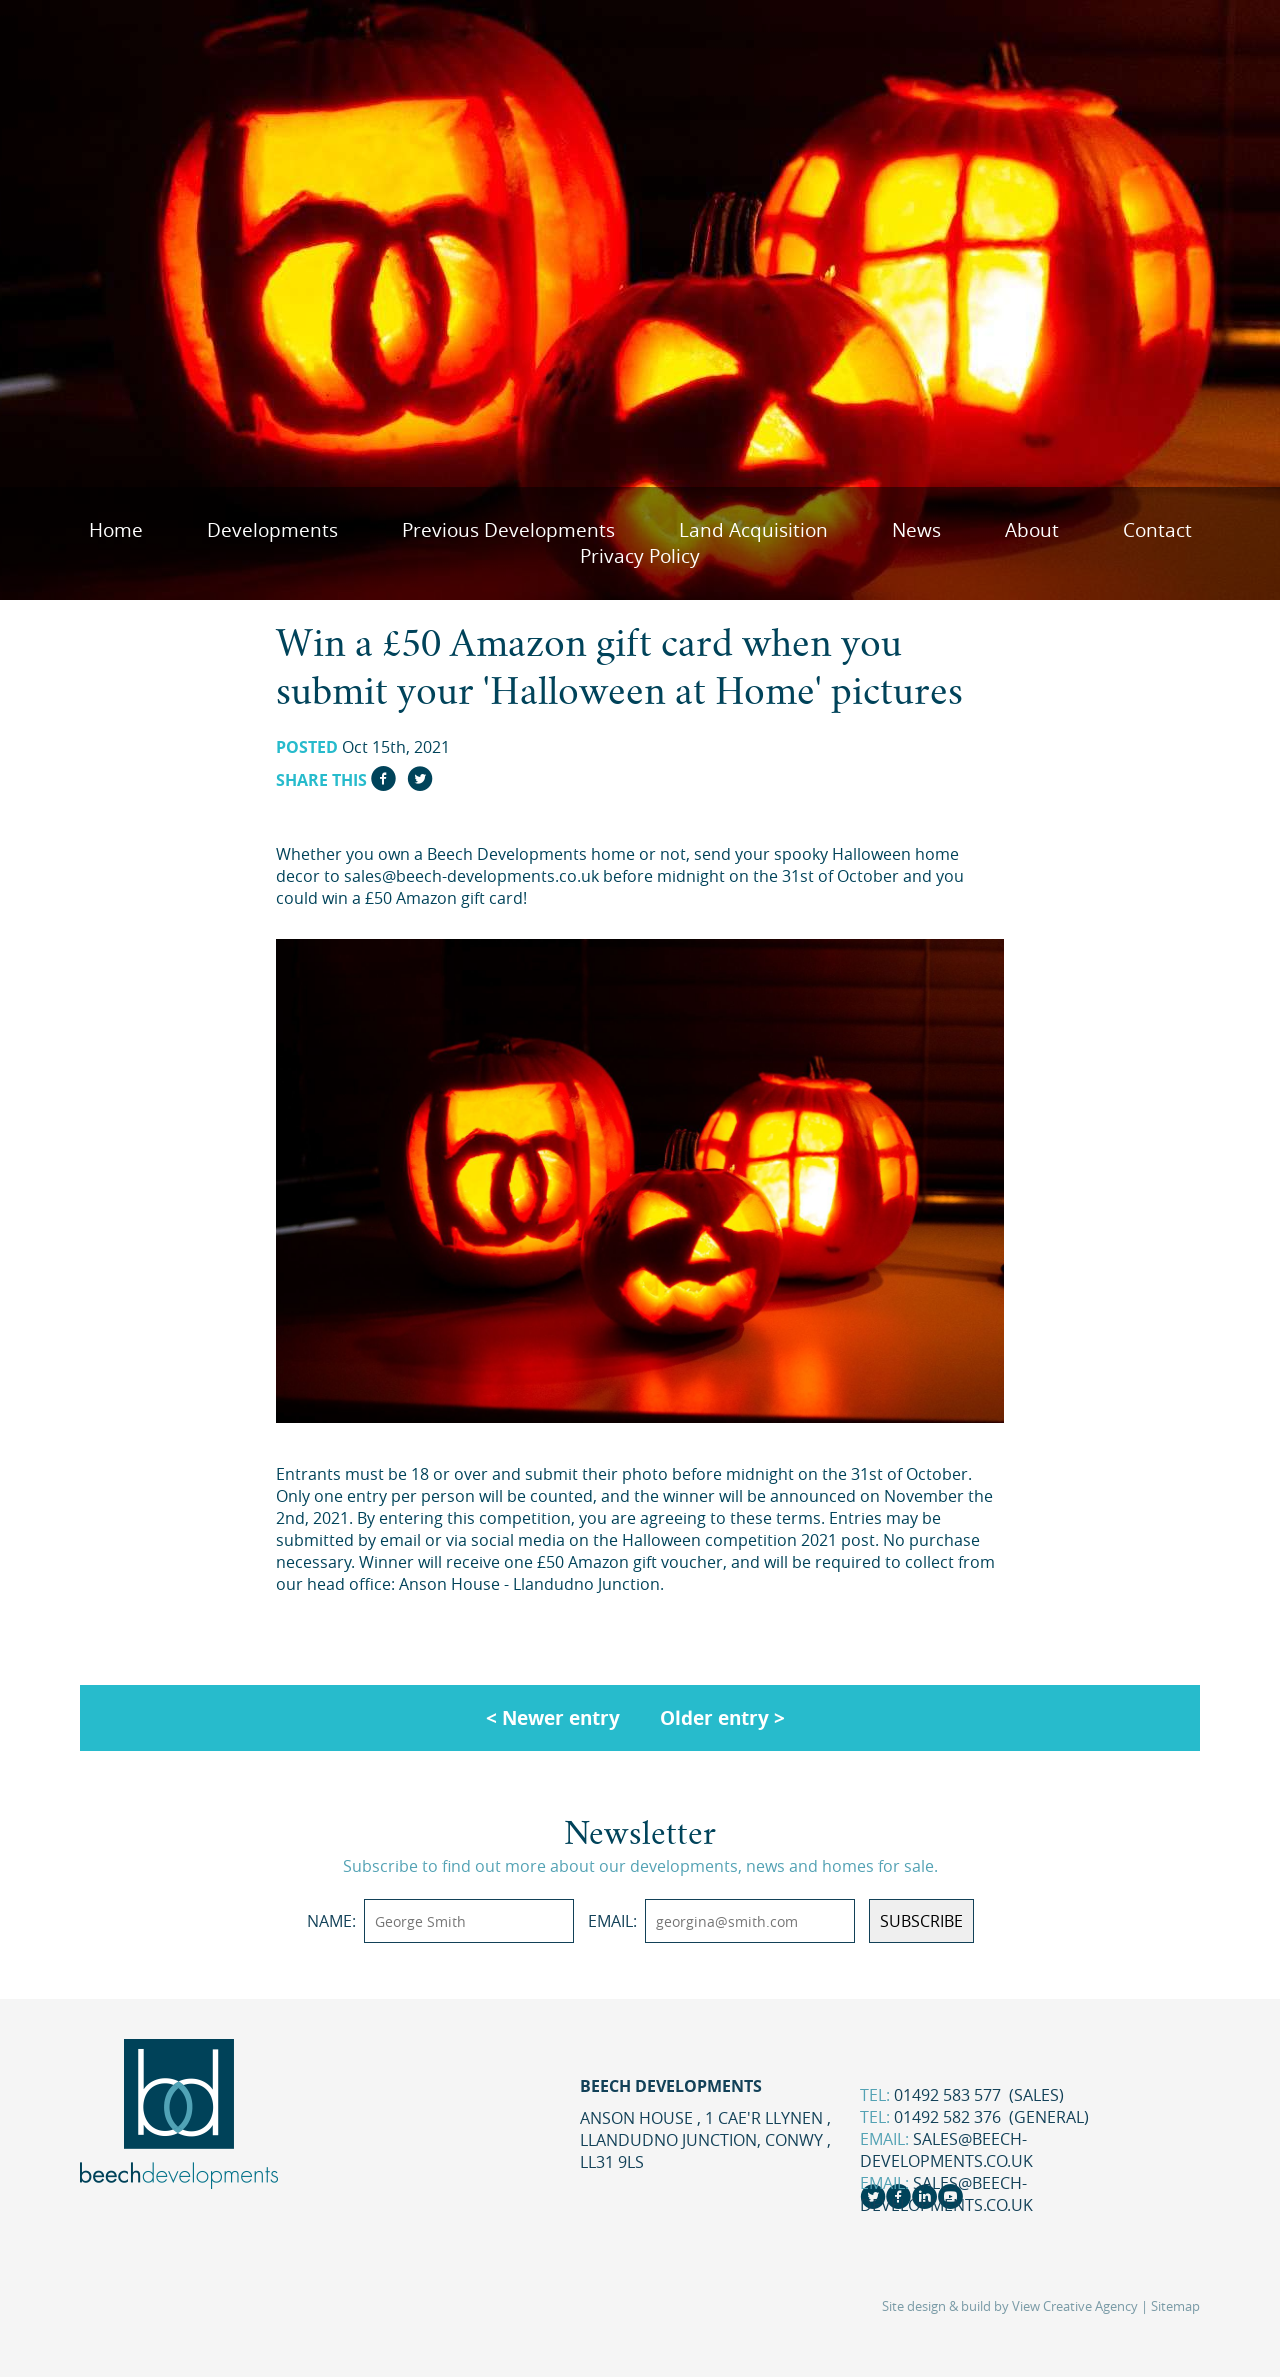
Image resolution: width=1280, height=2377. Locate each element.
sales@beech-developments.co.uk (946, 2150)
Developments (272, 530)
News (916, 530)
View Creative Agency (1075, 2306)
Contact (1157, 530)
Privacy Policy (640, 556)
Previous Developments (508, 530)
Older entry (714, 1717)
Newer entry (561, 1717)
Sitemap (1175, 2306)
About (1032, 530)
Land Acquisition (753, 530)
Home (116, 530)
